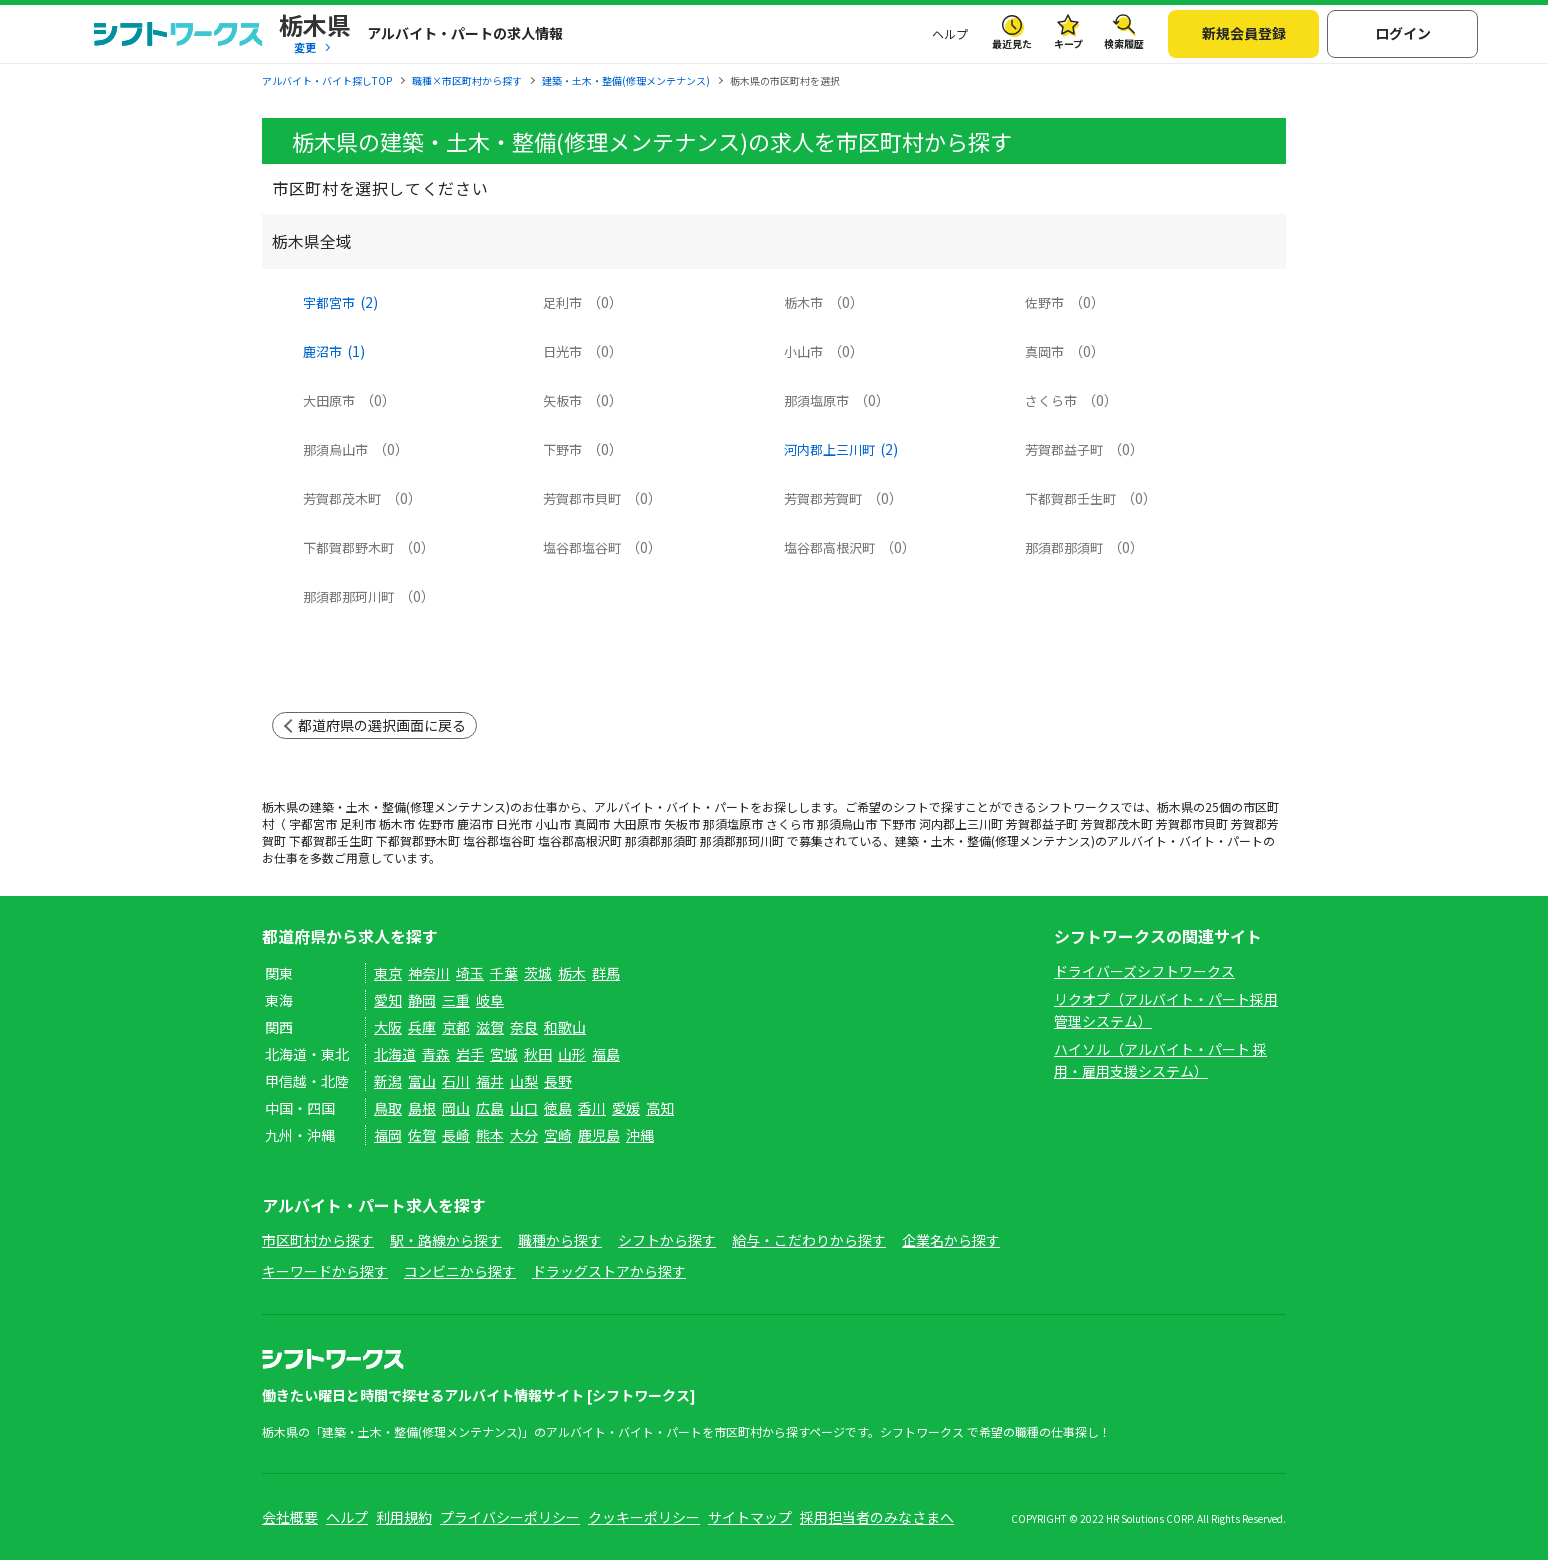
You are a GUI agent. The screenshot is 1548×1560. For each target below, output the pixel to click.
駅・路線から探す (446, 1240)
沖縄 (640, 1135)
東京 (388, 973)
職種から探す (560, 1240)
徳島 (558, 1108)
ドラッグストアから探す (609, 1271)
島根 (422, 1108)
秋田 (538, 1054)
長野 (558, 1081)
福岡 (388, 1135)
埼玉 (470, 973)
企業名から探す (951, 1240)
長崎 (456, 1135)
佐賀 (422, 1135)
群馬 (606, 973)
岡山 (456, 1108)
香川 (592, 1108)
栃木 (572, 973)
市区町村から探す (318, 1240)
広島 (490, 1108)
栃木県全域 (312, 241)
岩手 (470, 1054)
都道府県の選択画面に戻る (382, 725)
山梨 (524, 1081)
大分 (524, 1135)
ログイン (1403, 33)
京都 (456, 1027)
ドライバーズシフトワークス (1144, 971)
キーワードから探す (325, 1271)
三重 (456, 1000)
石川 (456, 1081)
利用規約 (404, 1517)
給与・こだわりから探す (809, 1240)
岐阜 (490, 1000)
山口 (524, 1108)
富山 (422, 1081)
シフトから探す (667, 1240)
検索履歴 (1124, 43)
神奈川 (429, 973)
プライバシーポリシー (510, 1517)
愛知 (388, 1000)
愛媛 (626, 1108)
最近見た (1012, 43)
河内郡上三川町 (841, 450)
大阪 (388, 1027)
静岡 (422, 1000)
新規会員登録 (1244, 33)
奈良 (524, 1027)
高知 (660, 1108)
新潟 (388, 1081)
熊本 (490, 1135)
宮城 (504, 1054)
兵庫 (422, 1027)
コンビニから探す (460, 1271)
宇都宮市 (340, 303)
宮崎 (558, 1135)
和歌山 (565, 1027)
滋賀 (490, 1027)
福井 (490, 1081)
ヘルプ (950, 33)
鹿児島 (599, 1135)
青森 (436, 1054)
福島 (606, 1054)
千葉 (504, 973)
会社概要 (290, 1517)
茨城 (538, 973)
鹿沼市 (334, 352)
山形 (572, 1054)
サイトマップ (750, 1517)
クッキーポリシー (644, 1517)
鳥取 (388, 1108)
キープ (1068, 43)
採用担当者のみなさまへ (877, 1517)
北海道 (395, 1054)
